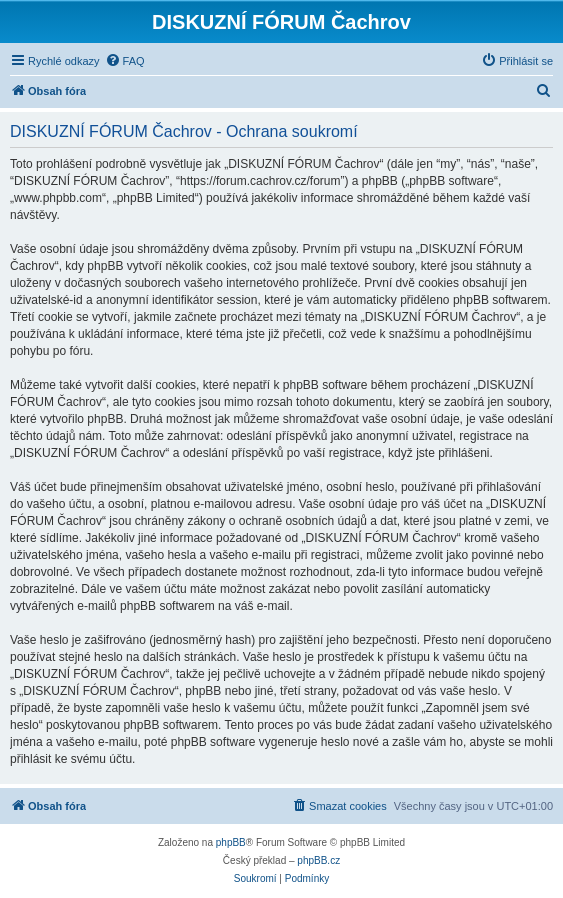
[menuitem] (125, 61)
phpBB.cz (318, 860)
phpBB (231, 842)
